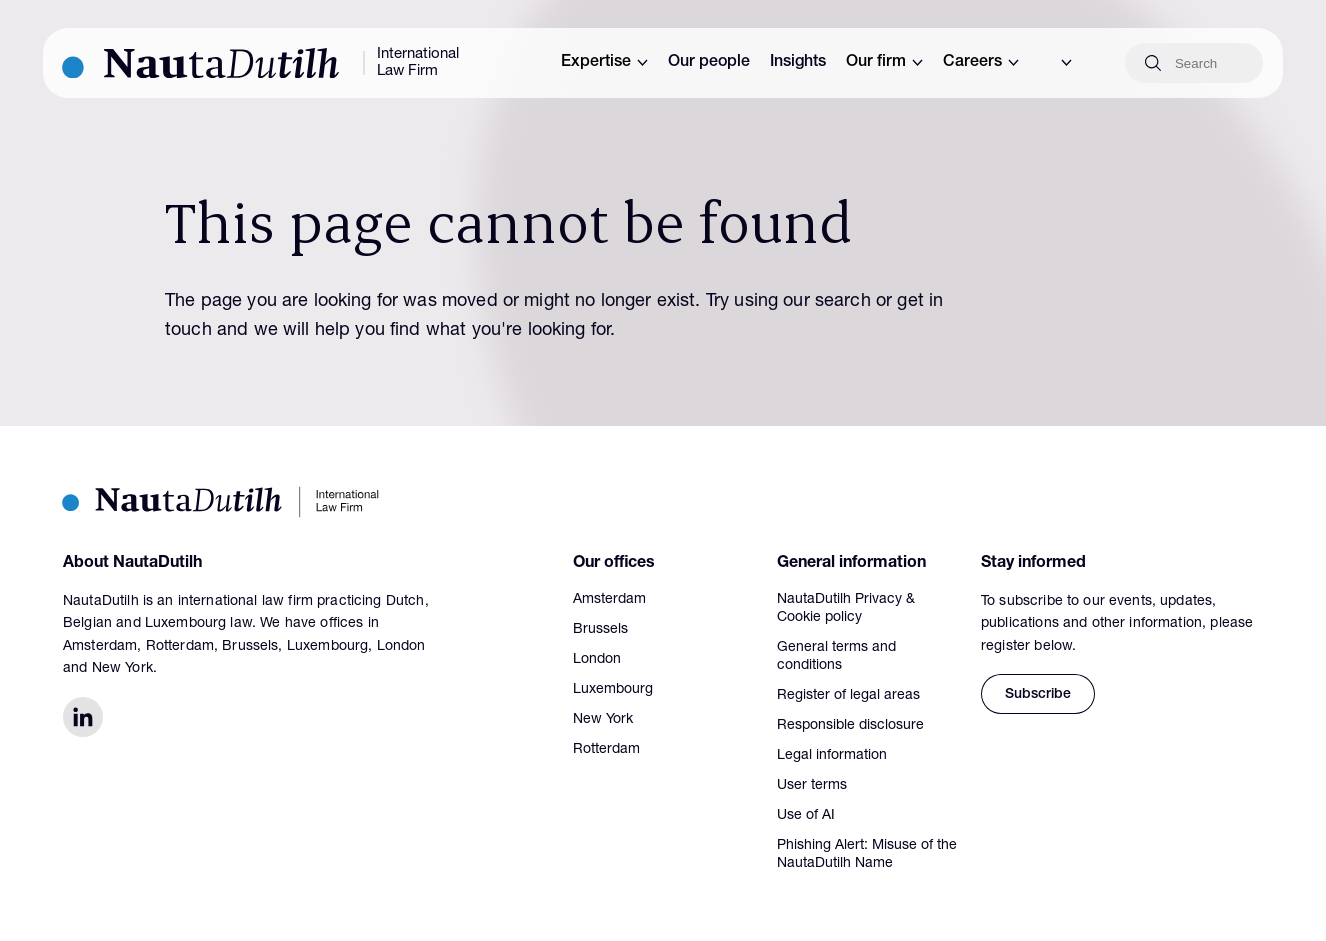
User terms (812, 786)
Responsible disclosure (850, 726)
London (597, 660)
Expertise (604, 63)
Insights (798, 63)
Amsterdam (609, 600)
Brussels (600, 630)
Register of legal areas (848, 696)
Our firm (884, 63)
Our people (709, 63)
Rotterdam (606, 750)
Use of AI (806, 816)
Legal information (832, 756)
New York (603, 720)
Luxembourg (613, 690)
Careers (981, 63)
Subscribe (1038, 695)
